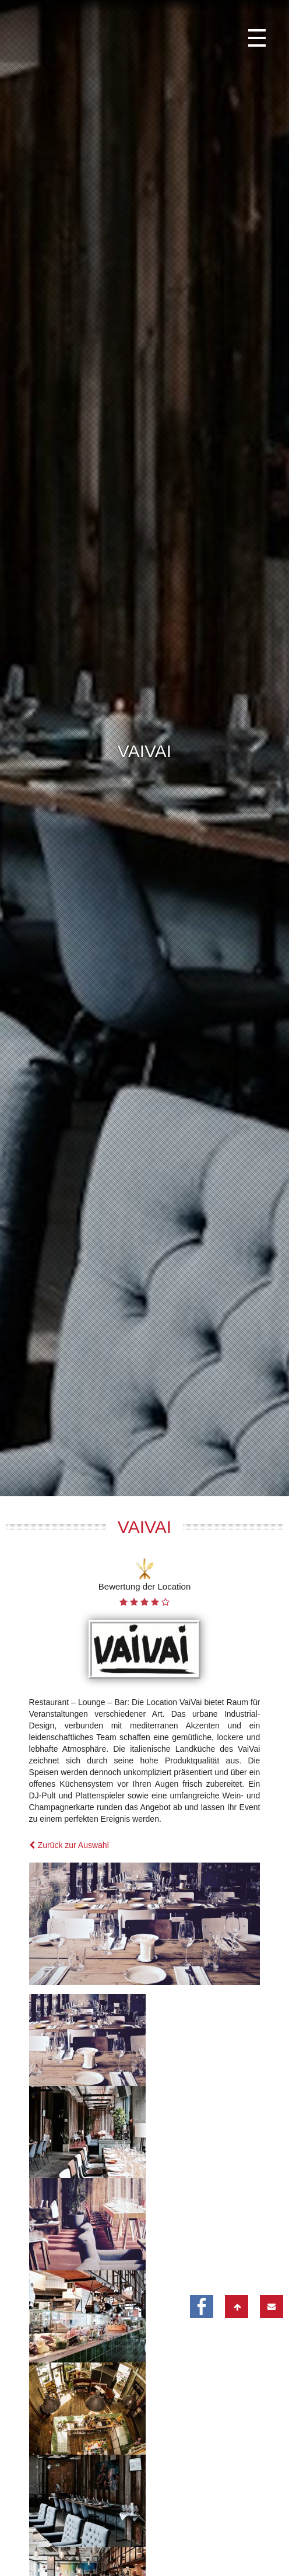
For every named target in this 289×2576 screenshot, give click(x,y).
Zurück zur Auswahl (69, 1679)
